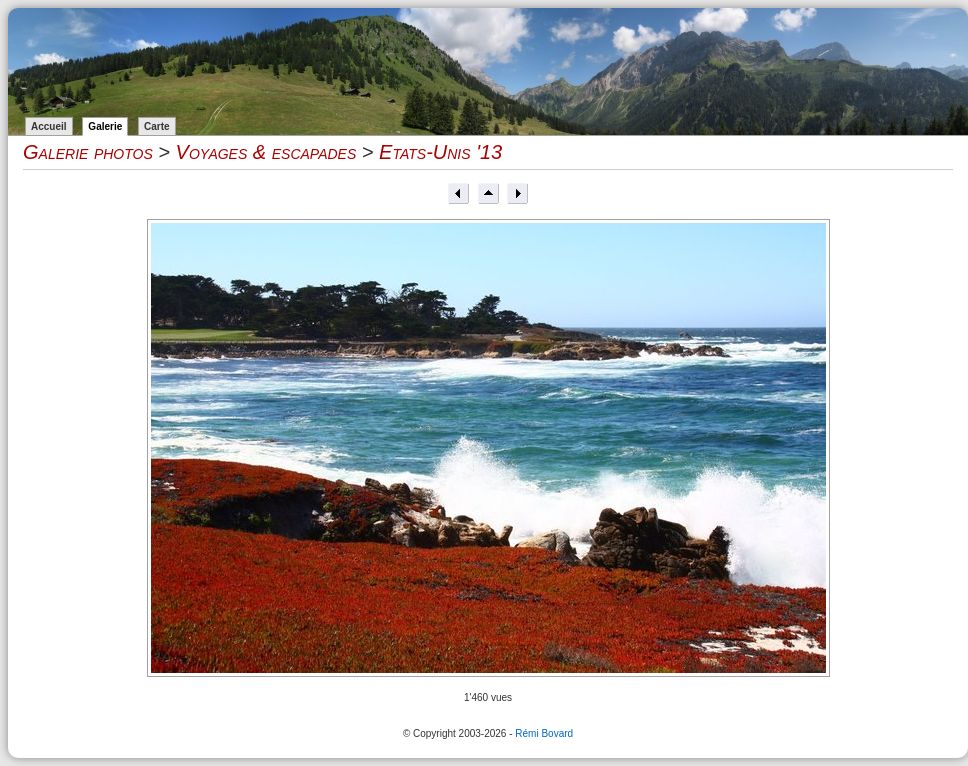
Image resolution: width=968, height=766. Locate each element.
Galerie (105, 126)
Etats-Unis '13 (440, 152)
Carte (157, 126)
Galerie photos (88, 152)
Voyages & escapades (266, 152)
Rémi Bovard (544, 733)
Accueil (49, 126)
